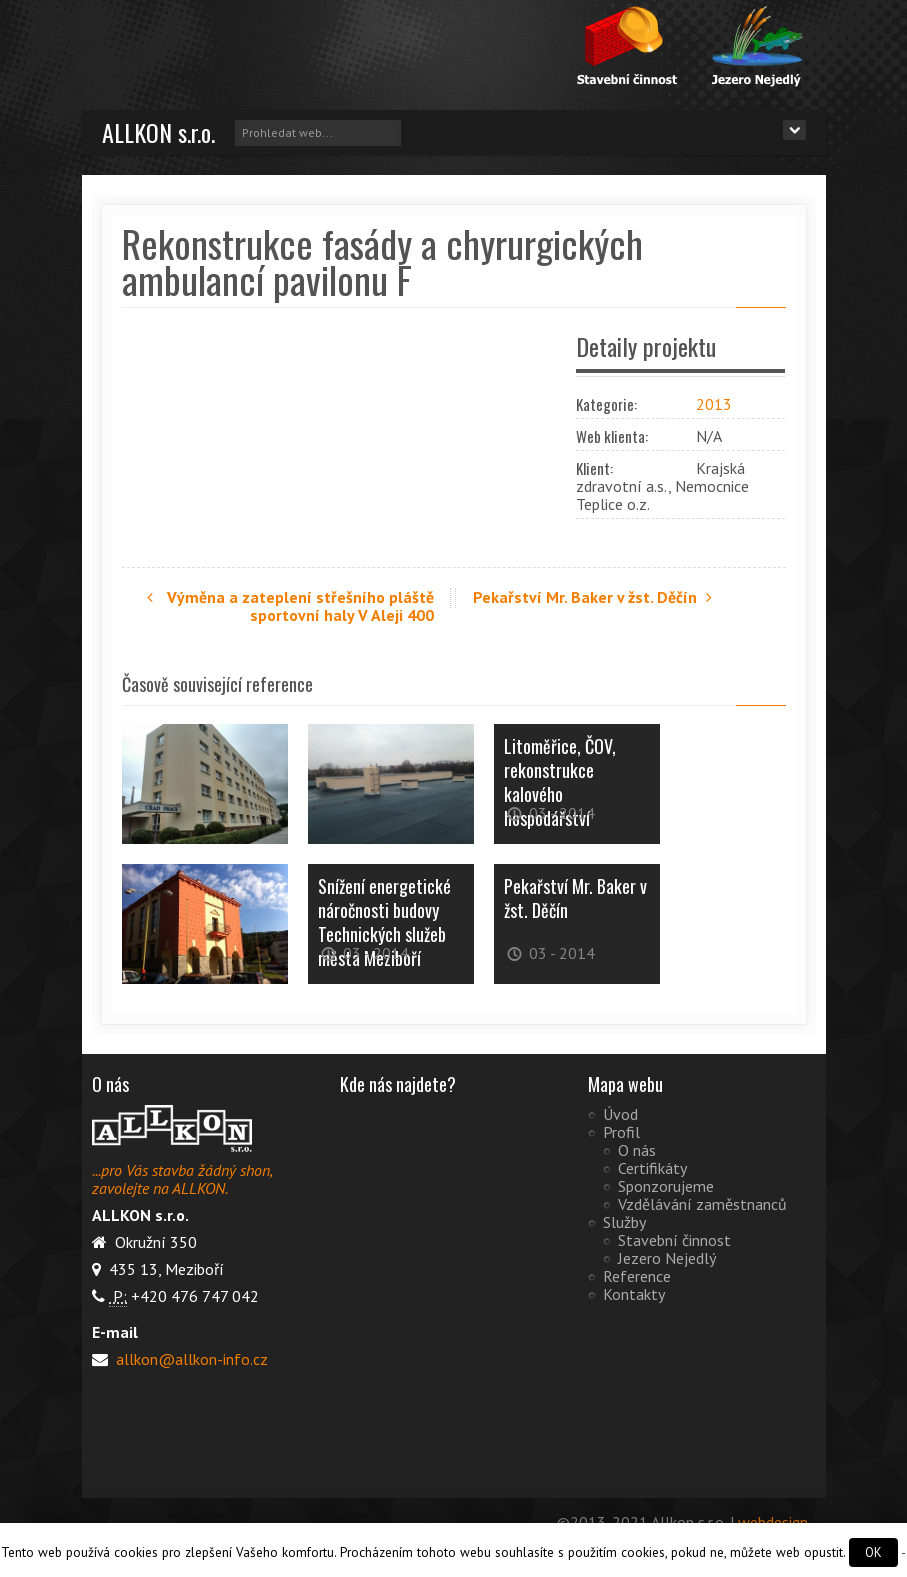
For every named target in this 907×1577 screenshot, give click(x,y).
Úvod (620, 1113)
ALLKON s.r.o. (158, 132)
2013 (714, 404)
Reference (637, 1275)
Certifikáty (652, 1167)
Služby (624, 1221)
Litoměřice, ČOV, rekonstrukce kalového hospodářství (560, 781)
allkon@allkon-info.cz (190, 1358)
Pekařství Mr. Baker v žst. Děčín (595, 597)
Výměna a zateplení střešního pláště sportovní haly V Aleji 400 (290, 606)
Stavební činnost (674, 1239)
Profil (621, 1131)
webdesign (773, 1521)
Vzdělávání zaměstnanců (702, 1203)
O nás (637, 1149)
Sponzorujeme (666, 1185)
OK (873, 1552)
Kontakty (634, 1293)
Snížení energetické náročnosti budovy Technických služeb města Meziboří (384, 921)
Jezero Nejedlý (667, 1257)
